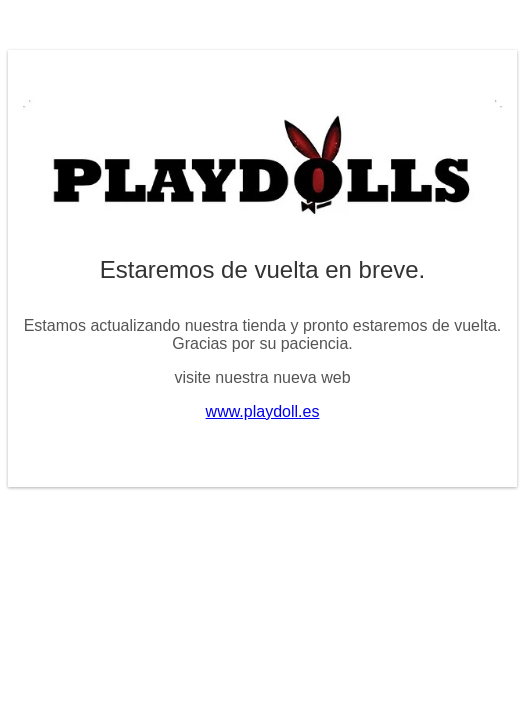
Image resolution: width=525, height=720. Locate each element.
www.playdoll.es (263, 411)
